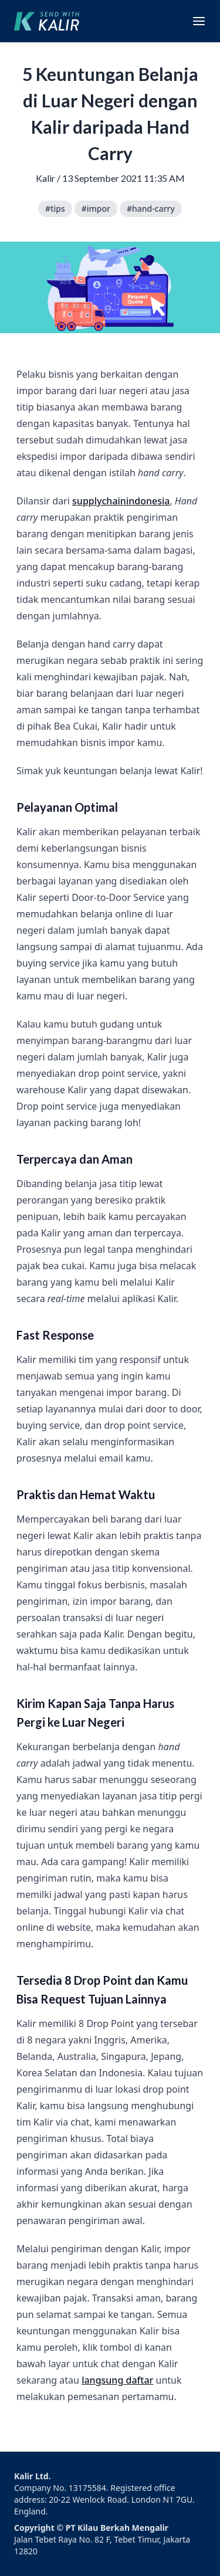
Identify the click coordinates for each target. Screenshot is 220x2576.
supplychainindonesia (121, 500)
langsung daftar (117, 2380)
